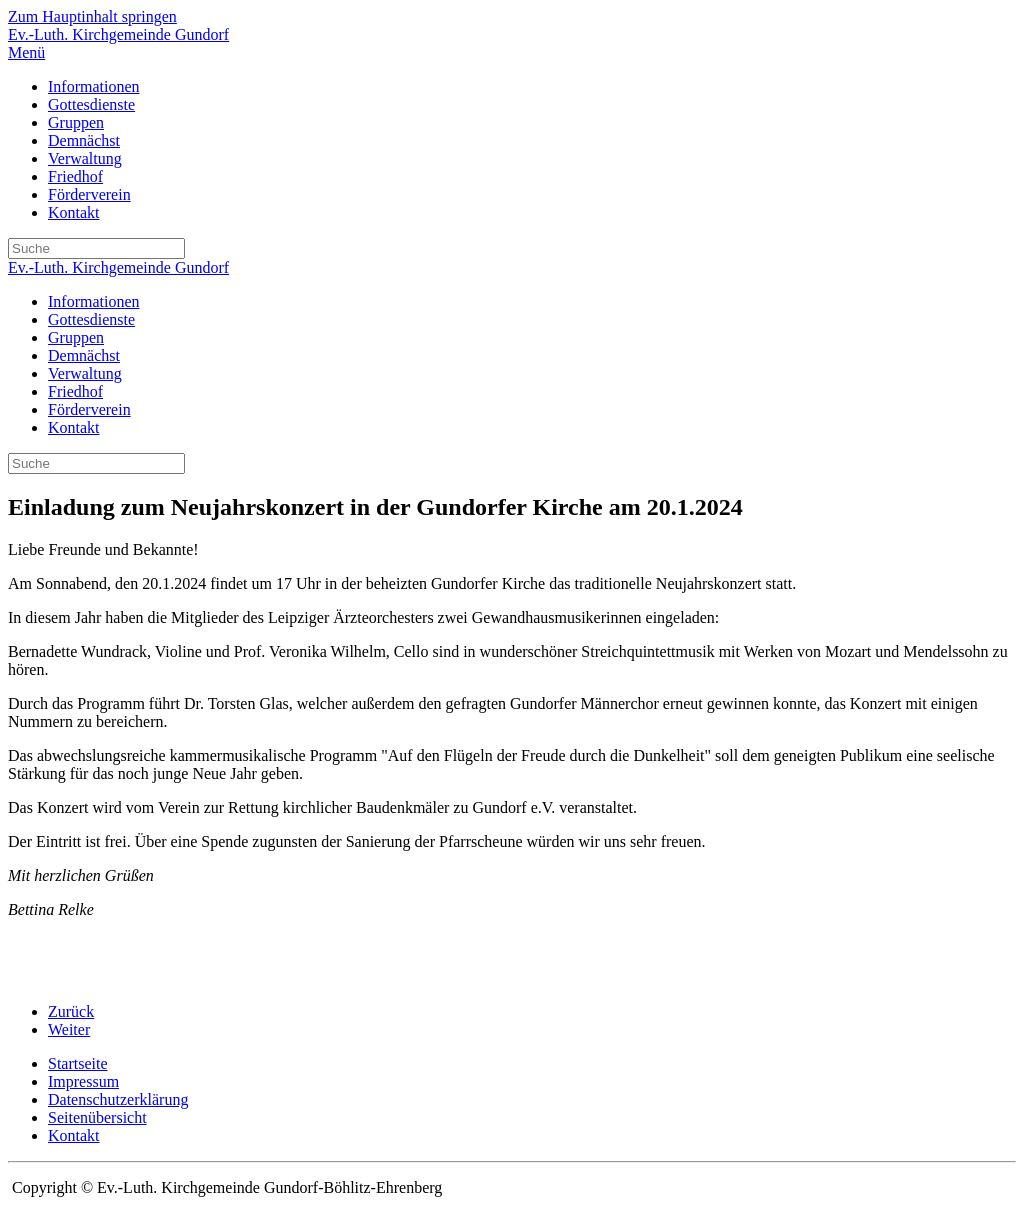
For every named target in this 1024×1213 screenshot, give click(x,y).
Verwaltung (85, 158)
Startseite (78, 1063)
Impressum (83, 1081)
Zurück (71, 1011)
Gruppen (76, 122)
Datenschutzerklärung (118, 1099)
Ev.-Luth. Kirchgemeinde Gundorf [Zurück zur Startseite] (118, 34)
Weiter (69, 1029)
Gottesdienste (91, 104)
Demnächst (84, 140)
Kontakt (74, 212)
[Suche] (96, 248)
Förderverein (89, 194)
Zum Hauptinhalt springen (92, 16)
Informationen (94, 86)
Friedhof (75, 176)
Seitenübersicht (97, 1117)
